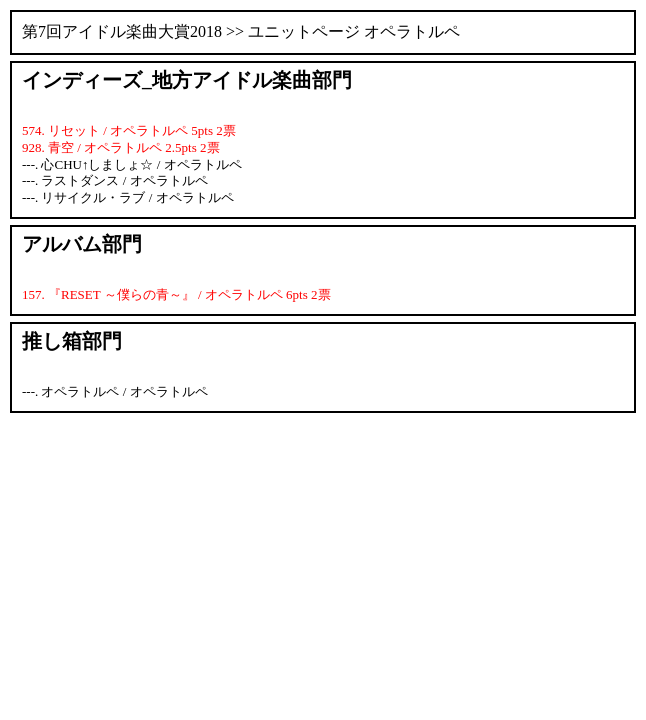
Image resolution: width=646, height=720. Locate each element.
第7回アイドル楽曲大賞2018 (122, 31)
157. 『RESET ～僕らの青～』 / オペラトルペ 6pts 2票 (176, 294)
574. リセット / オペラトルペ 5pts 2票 (129, 130)
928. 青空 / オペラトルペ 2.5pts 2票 (121, 147)
